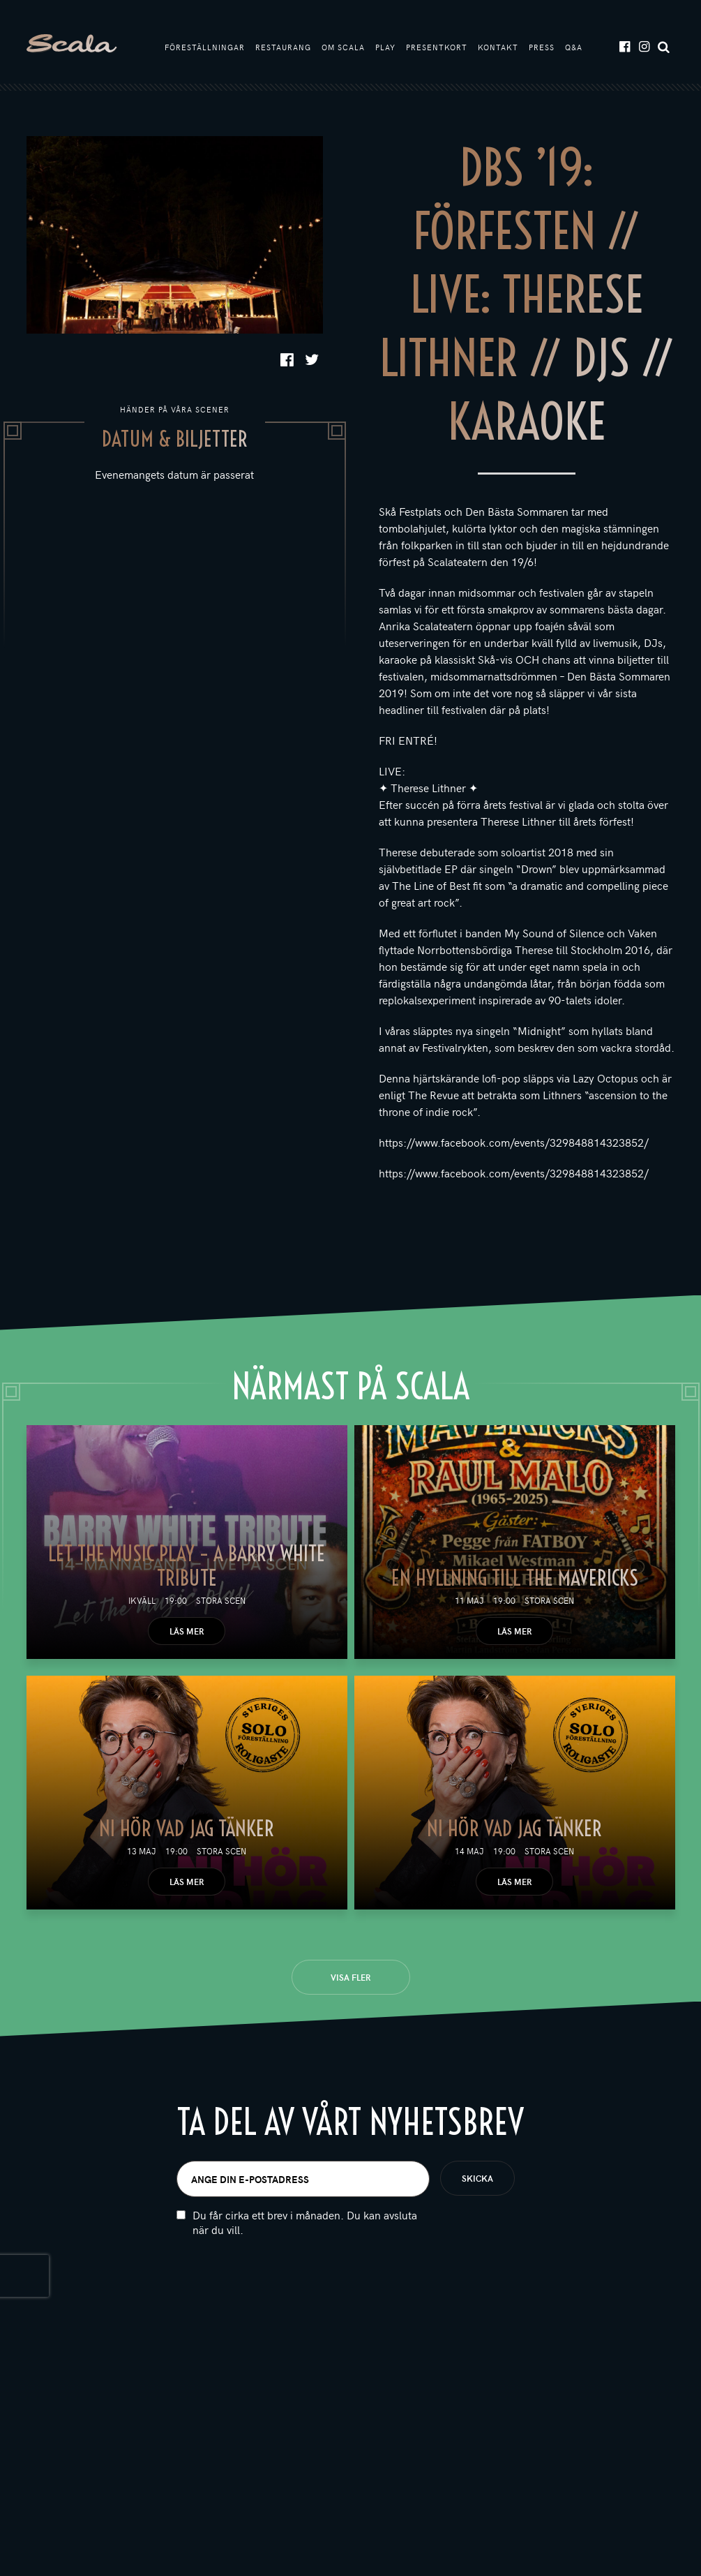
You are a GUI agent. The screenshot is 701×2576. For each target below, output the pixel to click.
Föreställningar (205, 47)
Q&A (573, 47)
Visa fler (350, 1977)
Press (542, 47)
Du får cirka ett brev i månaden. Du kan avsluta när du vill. (305, 2222)
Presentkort (436, 47)
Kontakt (498, 47)
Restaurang (283, 47)
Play (385, 47)
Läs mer (186, 1631)
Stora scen (221, 1600)
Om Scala (343, 47)
